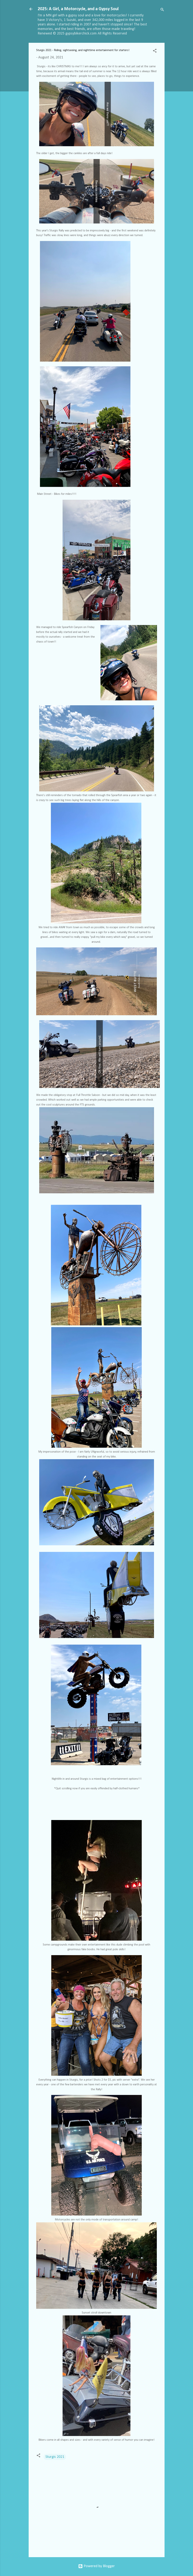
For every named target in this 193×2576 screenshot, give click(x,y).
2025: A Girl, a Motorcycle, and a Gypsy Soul (78, 9)
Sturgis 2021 (54, 2457)
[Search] (162, 10)
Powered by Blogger (96, 2566)
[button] (154, 51)
